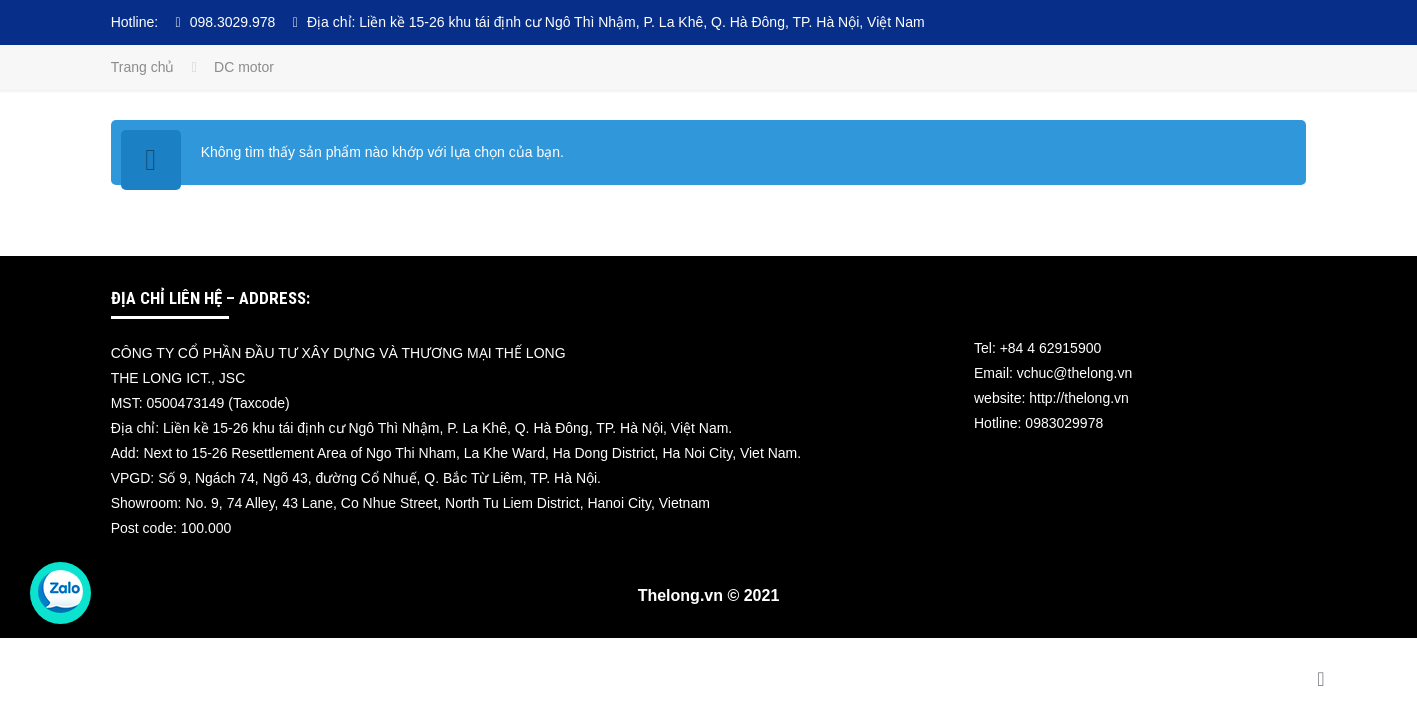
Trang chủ (143, 67)
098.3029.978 (233, 22)
